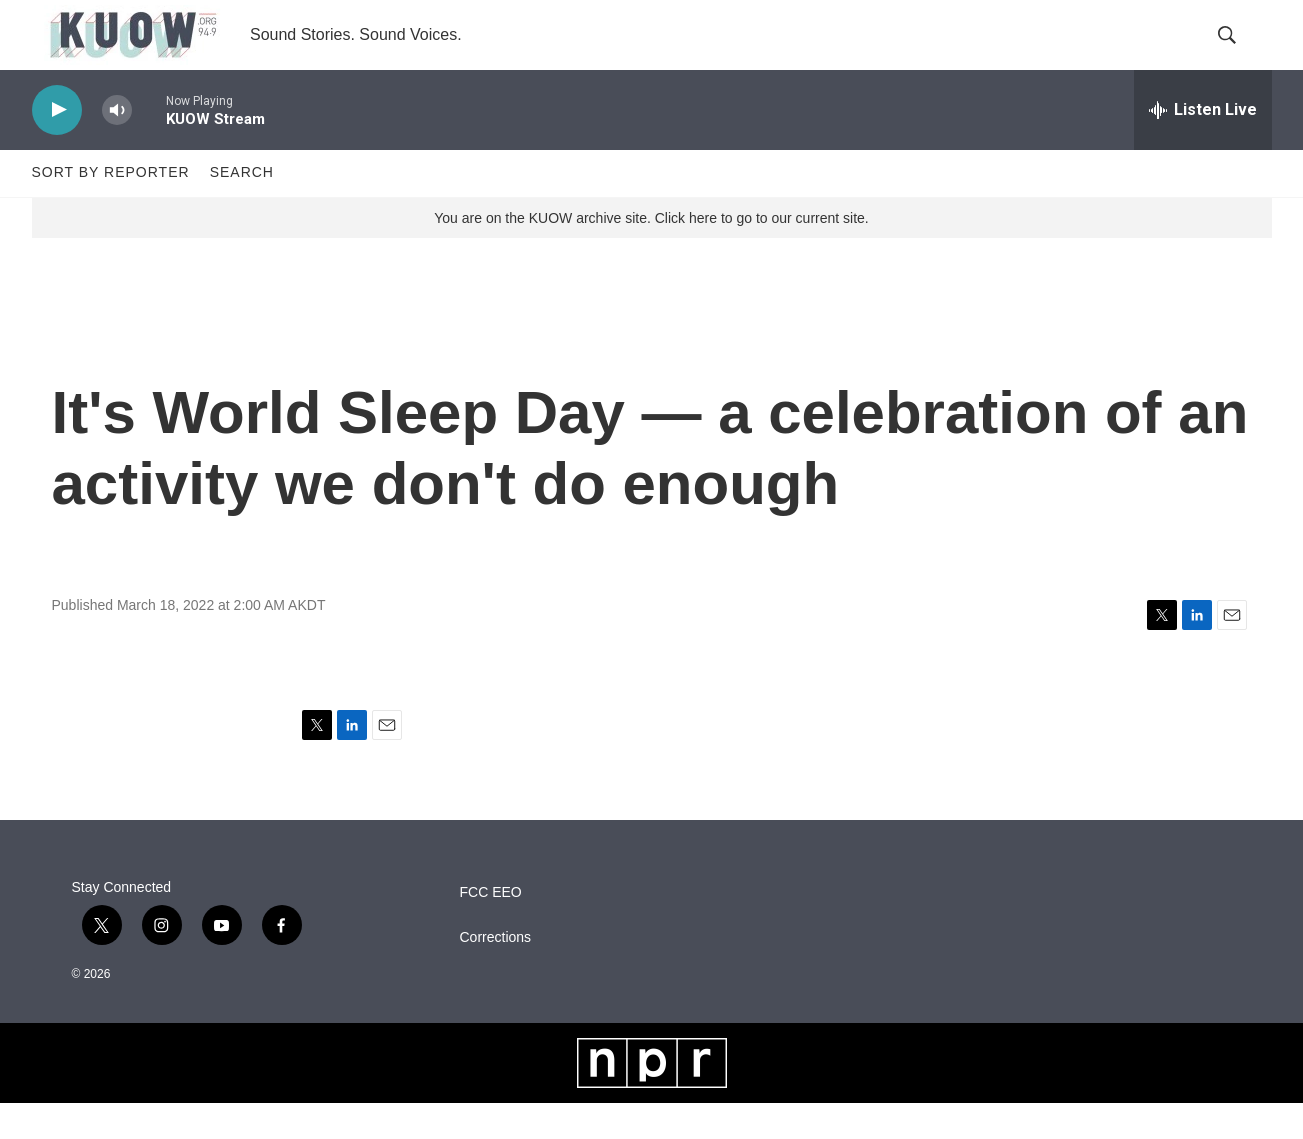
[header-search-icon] (1240, 53)
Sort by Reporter (111, 208)
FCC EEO (491, 927)
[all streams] (1203, 145)
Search (242, 208)
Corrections (496, 972)
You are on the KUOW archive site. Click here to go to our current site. (651, 253)
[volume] (117, 145)
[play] (57, 145)
